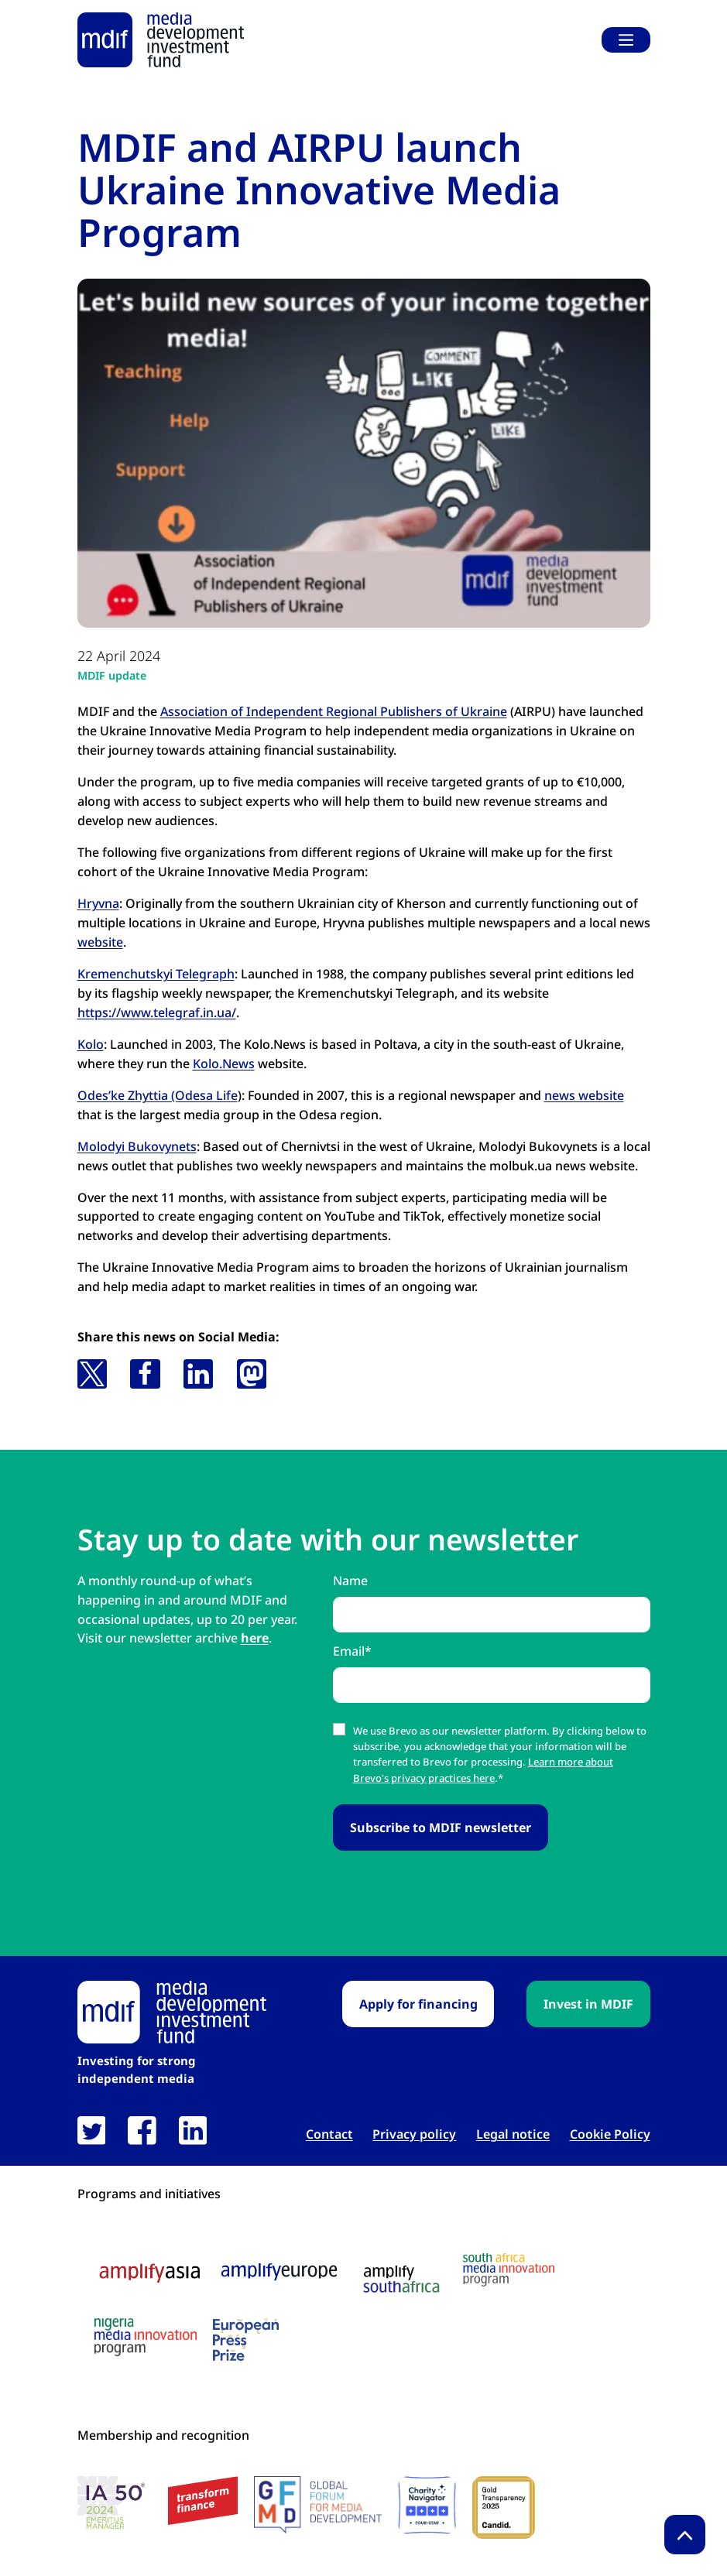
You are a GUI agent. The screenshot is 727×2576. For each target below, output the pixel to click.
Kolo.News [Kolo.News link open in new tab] (224, 1063)
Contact (329, 2134)
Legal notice (513, 2134)
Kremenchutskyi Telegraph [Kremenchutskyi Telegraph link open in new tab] (156, 973)
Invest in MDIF (588, 2003)
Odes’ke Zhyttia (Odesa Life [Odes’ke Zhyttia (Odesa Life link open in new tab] (157, 1095)
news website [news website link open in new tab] (584, 1095)
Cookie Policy (610, 2134)
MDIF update (111, 675)
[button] (92, 1374)
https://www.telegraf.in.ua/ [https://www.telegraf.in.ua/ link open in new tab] (156, 1012)
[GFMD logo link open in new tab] (318, 2504)
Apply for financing (418, 2003)
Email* (352, 1651)
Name (350, 1580)
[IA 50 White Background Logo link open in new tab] (115, 2504)
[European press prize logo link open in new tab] (246, 2339)
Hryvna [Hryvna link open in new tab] (98, 903)
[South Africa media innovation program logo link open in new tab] (508, 2270)
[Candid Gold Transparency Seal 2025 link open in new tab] (503, 2507)
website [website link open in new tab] (100, 942)
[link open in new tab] (91, 2130)
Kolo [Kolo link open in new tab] (90, 1044)
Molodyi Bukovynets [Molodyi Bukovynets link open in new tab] (137, 1146)
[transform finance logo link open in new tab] (203, 2500)
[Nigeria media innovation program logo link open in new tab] (145, 2337)
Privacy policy (414, 2134)
